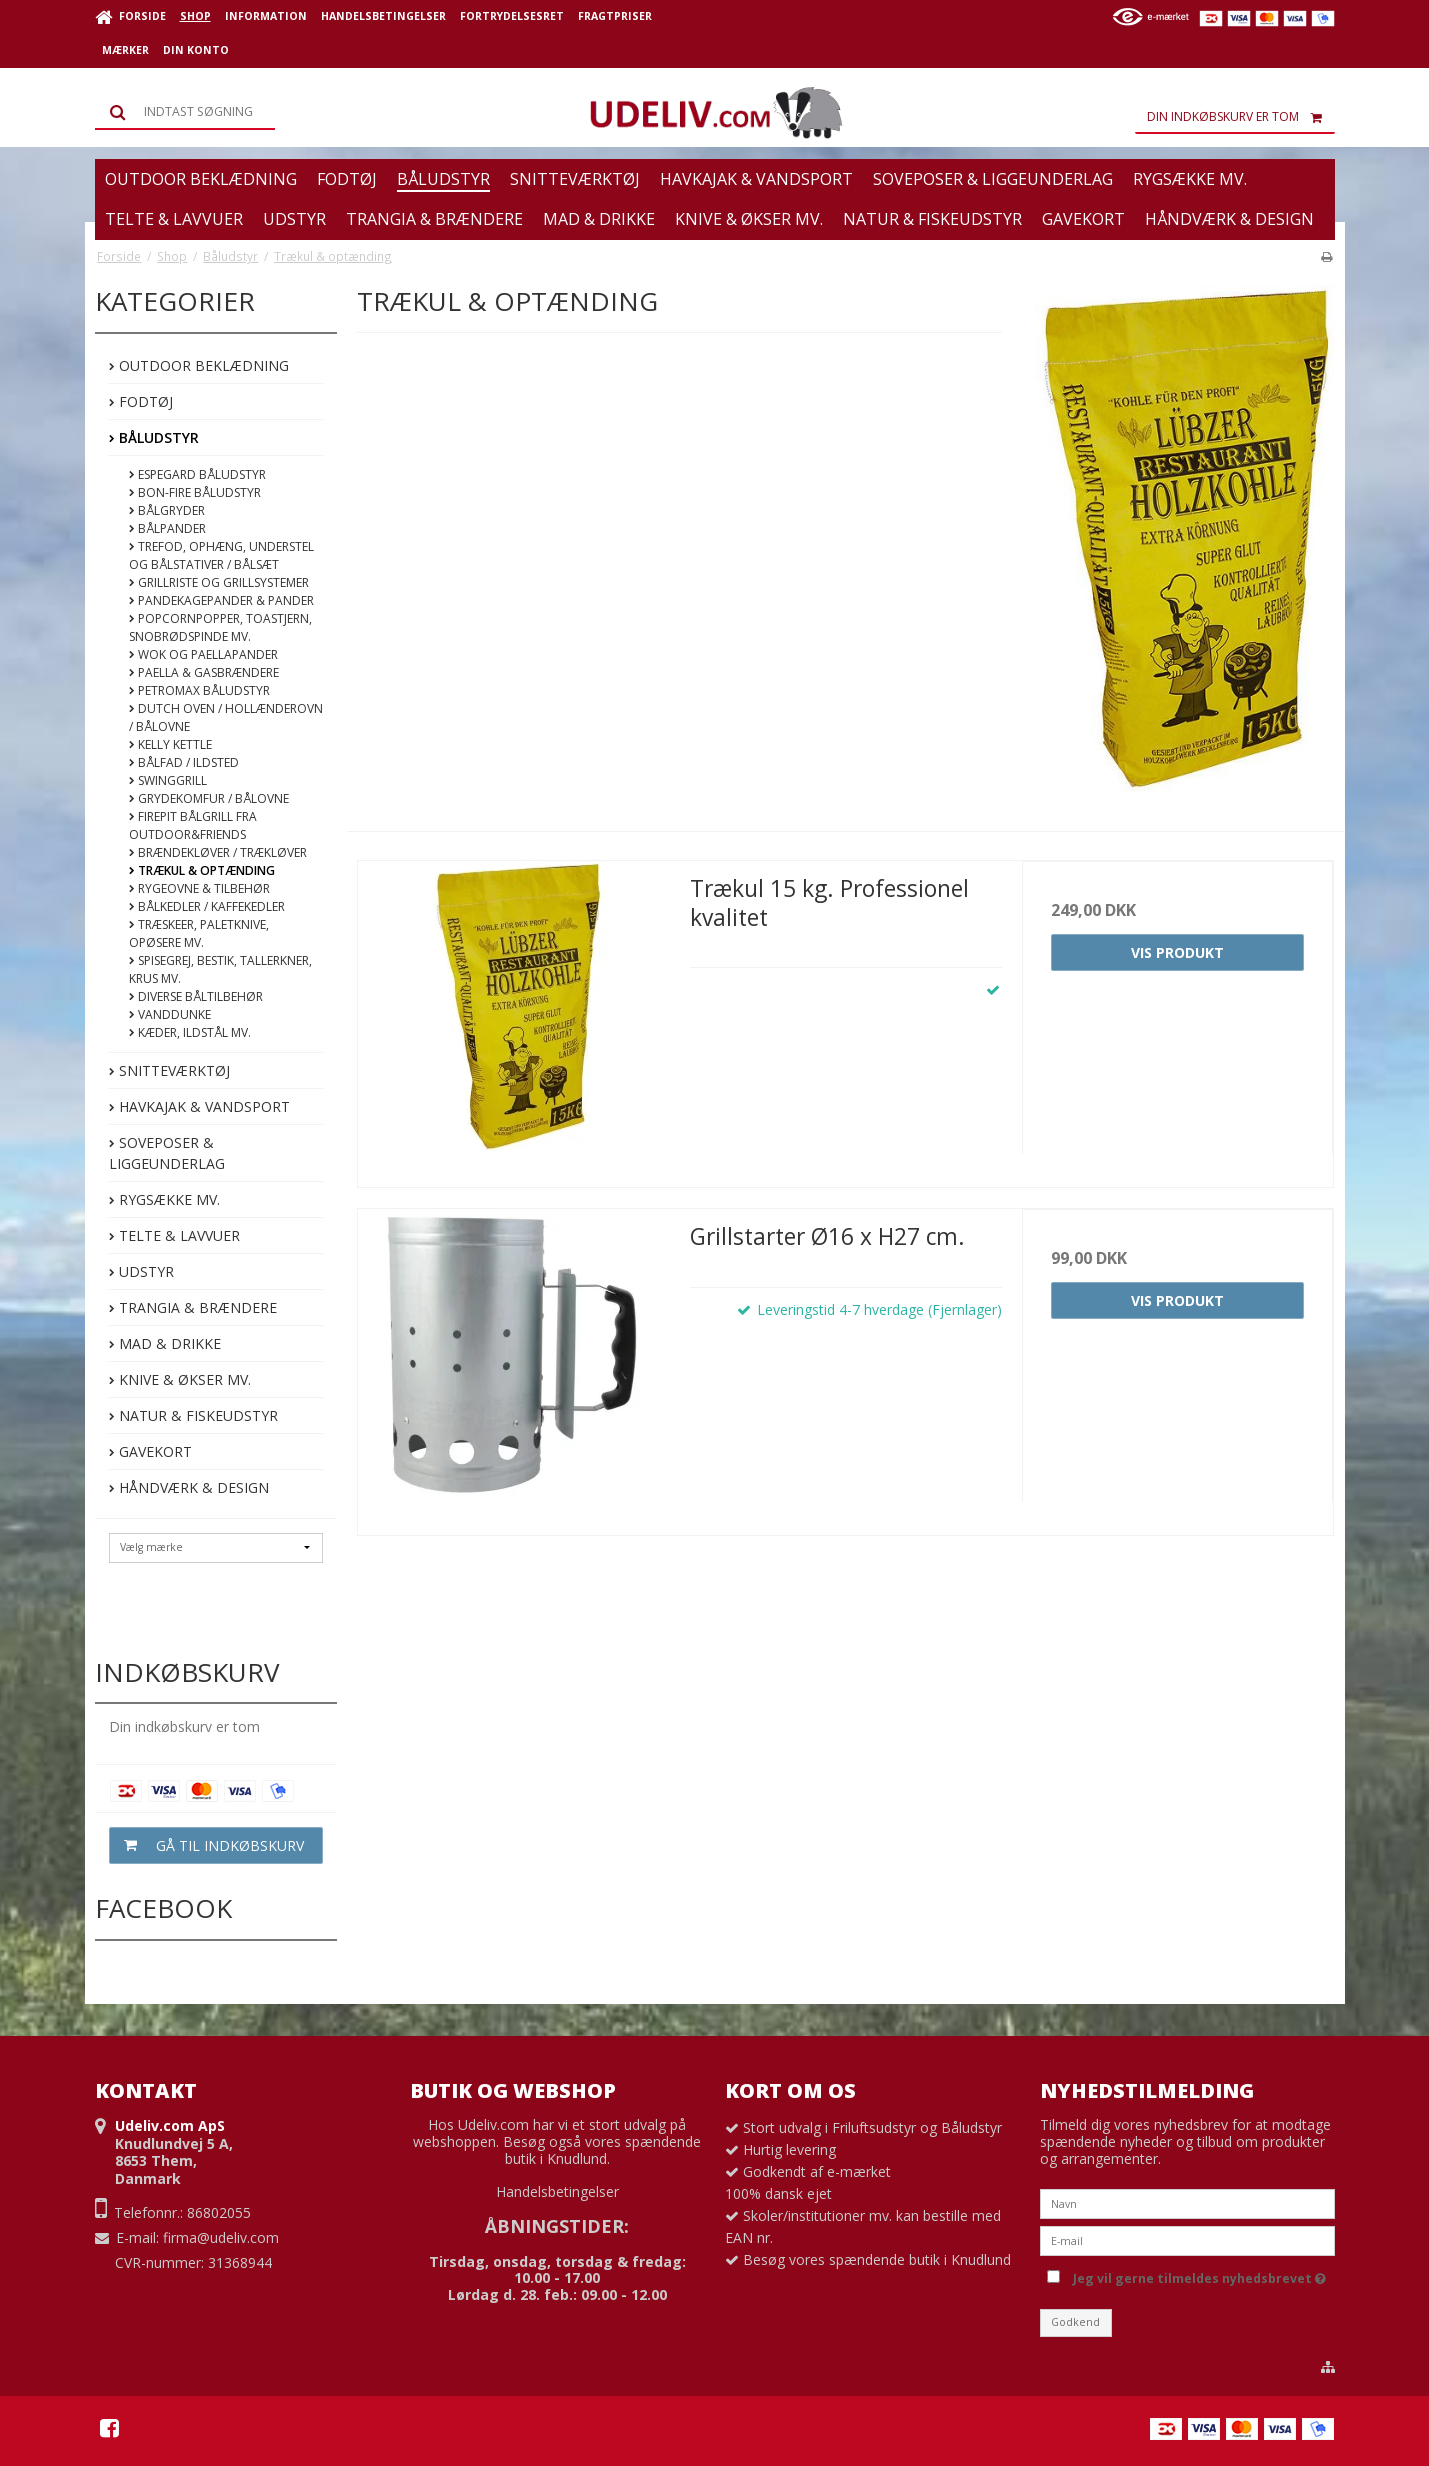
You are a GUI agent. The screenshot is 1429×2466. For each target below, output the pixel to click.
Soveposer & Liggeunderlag (167, 1153)
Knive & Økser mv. (180, 1379)
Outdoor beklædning (199, 365)
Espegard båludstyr (197, 474)
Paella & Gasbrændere (204, 672)
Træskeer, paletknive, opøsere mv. (199, 933)
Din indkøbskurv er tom (1241, 117)
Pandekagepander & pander (221, 600)
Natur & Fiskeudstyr (193, 1415)
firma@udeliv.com (221, 2237)
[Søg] (185, 112)
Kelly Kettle (170, 744)
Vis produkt (1177, 952)
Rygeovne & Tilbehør (199, 888)
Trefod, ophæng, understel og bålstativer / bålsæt (221, 555)
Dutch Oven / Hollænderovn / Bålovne (226, 717)
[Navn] (1187, 2201)
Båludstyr (154, 437)
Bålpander (167, 528)
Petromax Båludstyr (199, 690)
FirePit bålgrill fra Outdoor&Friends (193, 825)
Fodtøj (141, 401)
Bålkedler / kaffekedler (207, 906)
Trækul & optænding (202, 870)
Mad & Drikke (165, 1343)
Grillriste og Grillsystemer (219, 582)
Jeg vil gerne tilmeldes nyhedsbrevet (1199, 2275)
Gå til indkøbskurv (207, 1845)
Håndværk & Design (189, 1487)
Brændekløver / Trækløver (218, 852)
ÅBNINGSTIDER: (557, 2226)
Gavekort (150, 1451)
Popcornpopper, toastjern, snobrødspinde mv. (220, 627)
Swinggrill (168, 780)
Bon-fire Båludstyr (195, 492)
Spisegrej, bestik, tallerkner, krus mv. (220, 969)
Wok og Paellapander (203, 654)
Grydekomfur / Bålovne (209, 798)
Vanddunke (170, 1014)
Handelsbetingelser (557, 2191)
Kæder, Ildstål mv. (190, 1032)
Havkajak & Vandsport (199, 1106)
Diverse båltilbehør (196, 996)
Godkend (1075, 2322)
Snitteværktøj (169, 1070)
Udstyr (141, 1271)
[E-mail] (1187, 2238)
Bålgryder (167, 510)
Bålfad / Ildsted (184, 762)
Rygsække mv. (164, 1199)
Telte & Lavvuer (174, 1235)
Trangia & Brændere (193, 1307)
